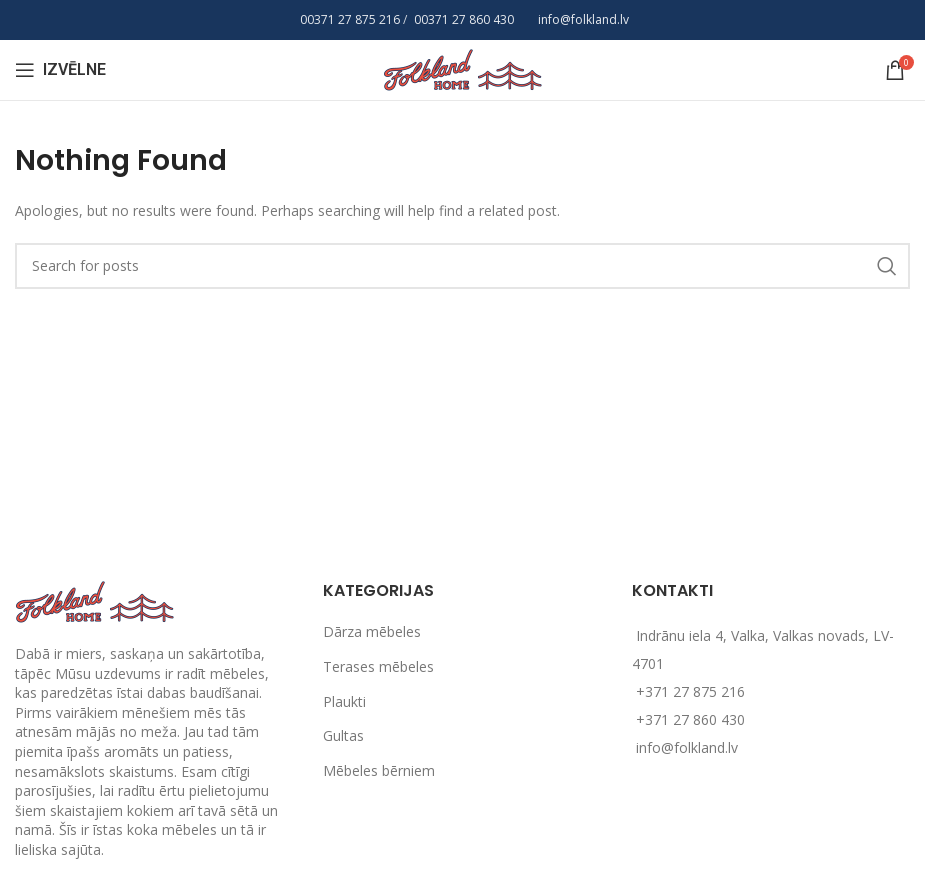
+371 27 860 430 (690, 719)
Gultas (343, 735)
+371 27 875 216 (690, 691)
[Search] (462, 266)
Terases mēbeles (378, 666)
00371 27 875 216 (350, 19)
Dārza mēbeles (372, 631)
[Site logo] (463, 68)
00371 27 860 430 (464, 19)
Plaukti (344, 701)
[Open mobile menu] (60, 70)
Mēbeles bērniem (379, 770)
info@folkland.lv (583, 19)
